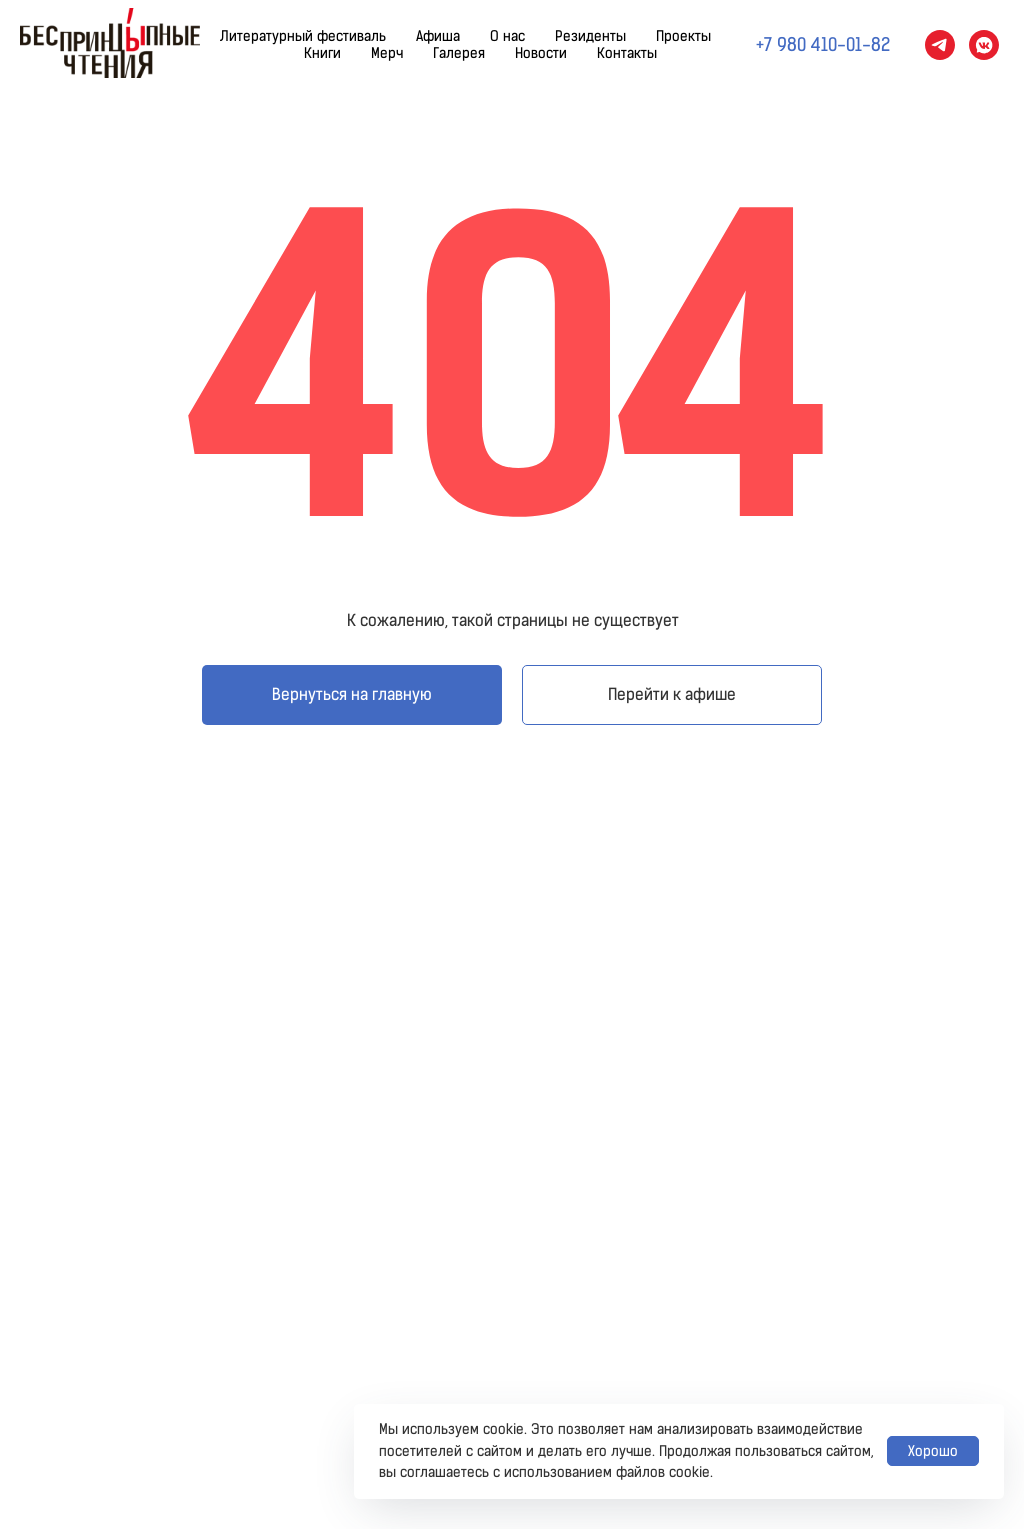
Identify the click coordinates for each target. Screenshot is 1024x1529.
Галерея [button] (459, 53)
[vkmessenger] (984, 45)
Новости (541, 53)
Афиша (438, 36)
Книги (322, 53)
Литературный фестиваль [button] (303, 36)
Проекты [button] (683, 36)
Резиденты (590, 36)
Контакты (627, 53)
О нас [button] (507, 36)
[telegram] (940, 45)
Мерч (387, 53)
